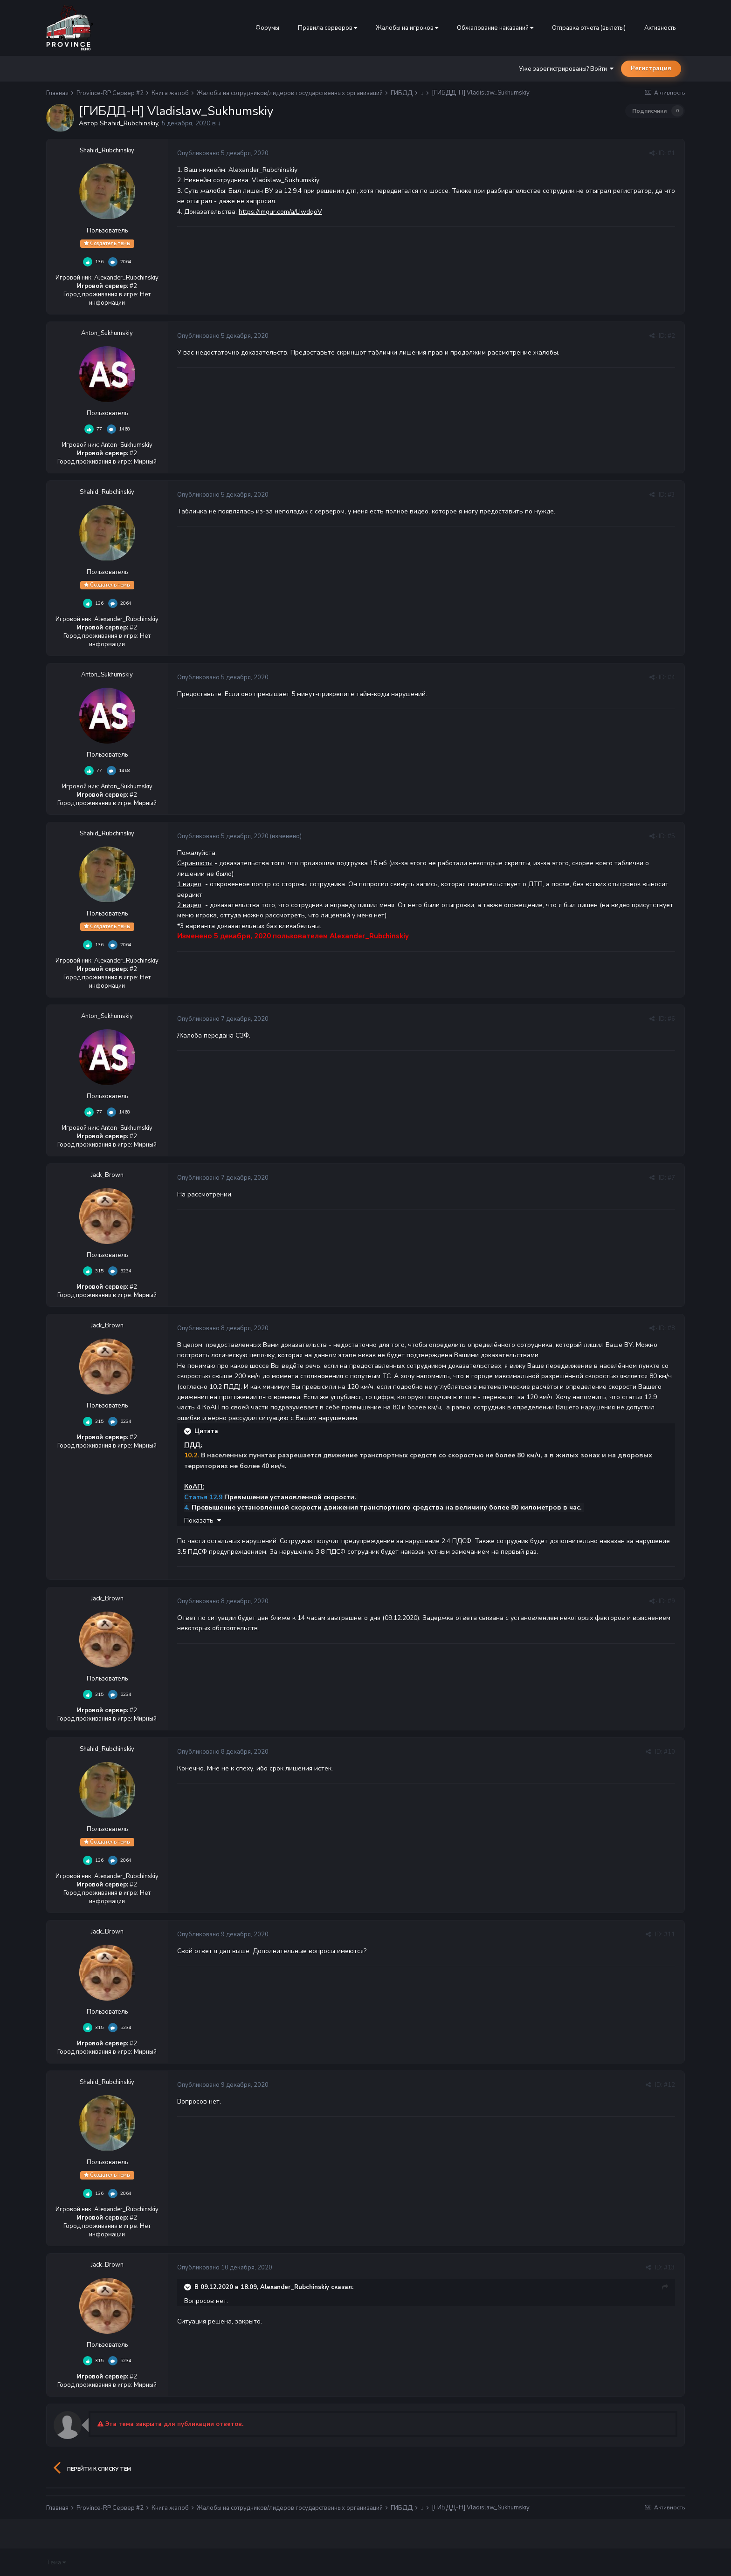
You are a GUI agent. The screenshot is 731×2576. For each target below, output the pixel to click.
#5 (671, 836)
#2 (671, 336)
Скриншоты (195, 863)
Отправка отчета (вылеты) (589, 28)
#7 (671, 1178)
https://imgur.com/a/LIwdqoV (280, 211)
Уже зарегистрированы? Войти (566, 69)
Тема (56, 2562)
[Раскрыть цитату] (188, 1431)
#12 (669, 2085)
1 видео (189, 884)
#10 (669, 1752)
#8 (671, 1328)
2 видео (189, 905)
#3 (671, 495)
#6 (671, 1019)
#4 (671, 677)
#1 (671, 153)
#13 (669, 2267)
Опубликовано (223, 153)
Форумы (267, 28)
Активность (660, 28)
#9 (671, 1601)
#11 (669, 1934)
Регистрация (651, 68)
